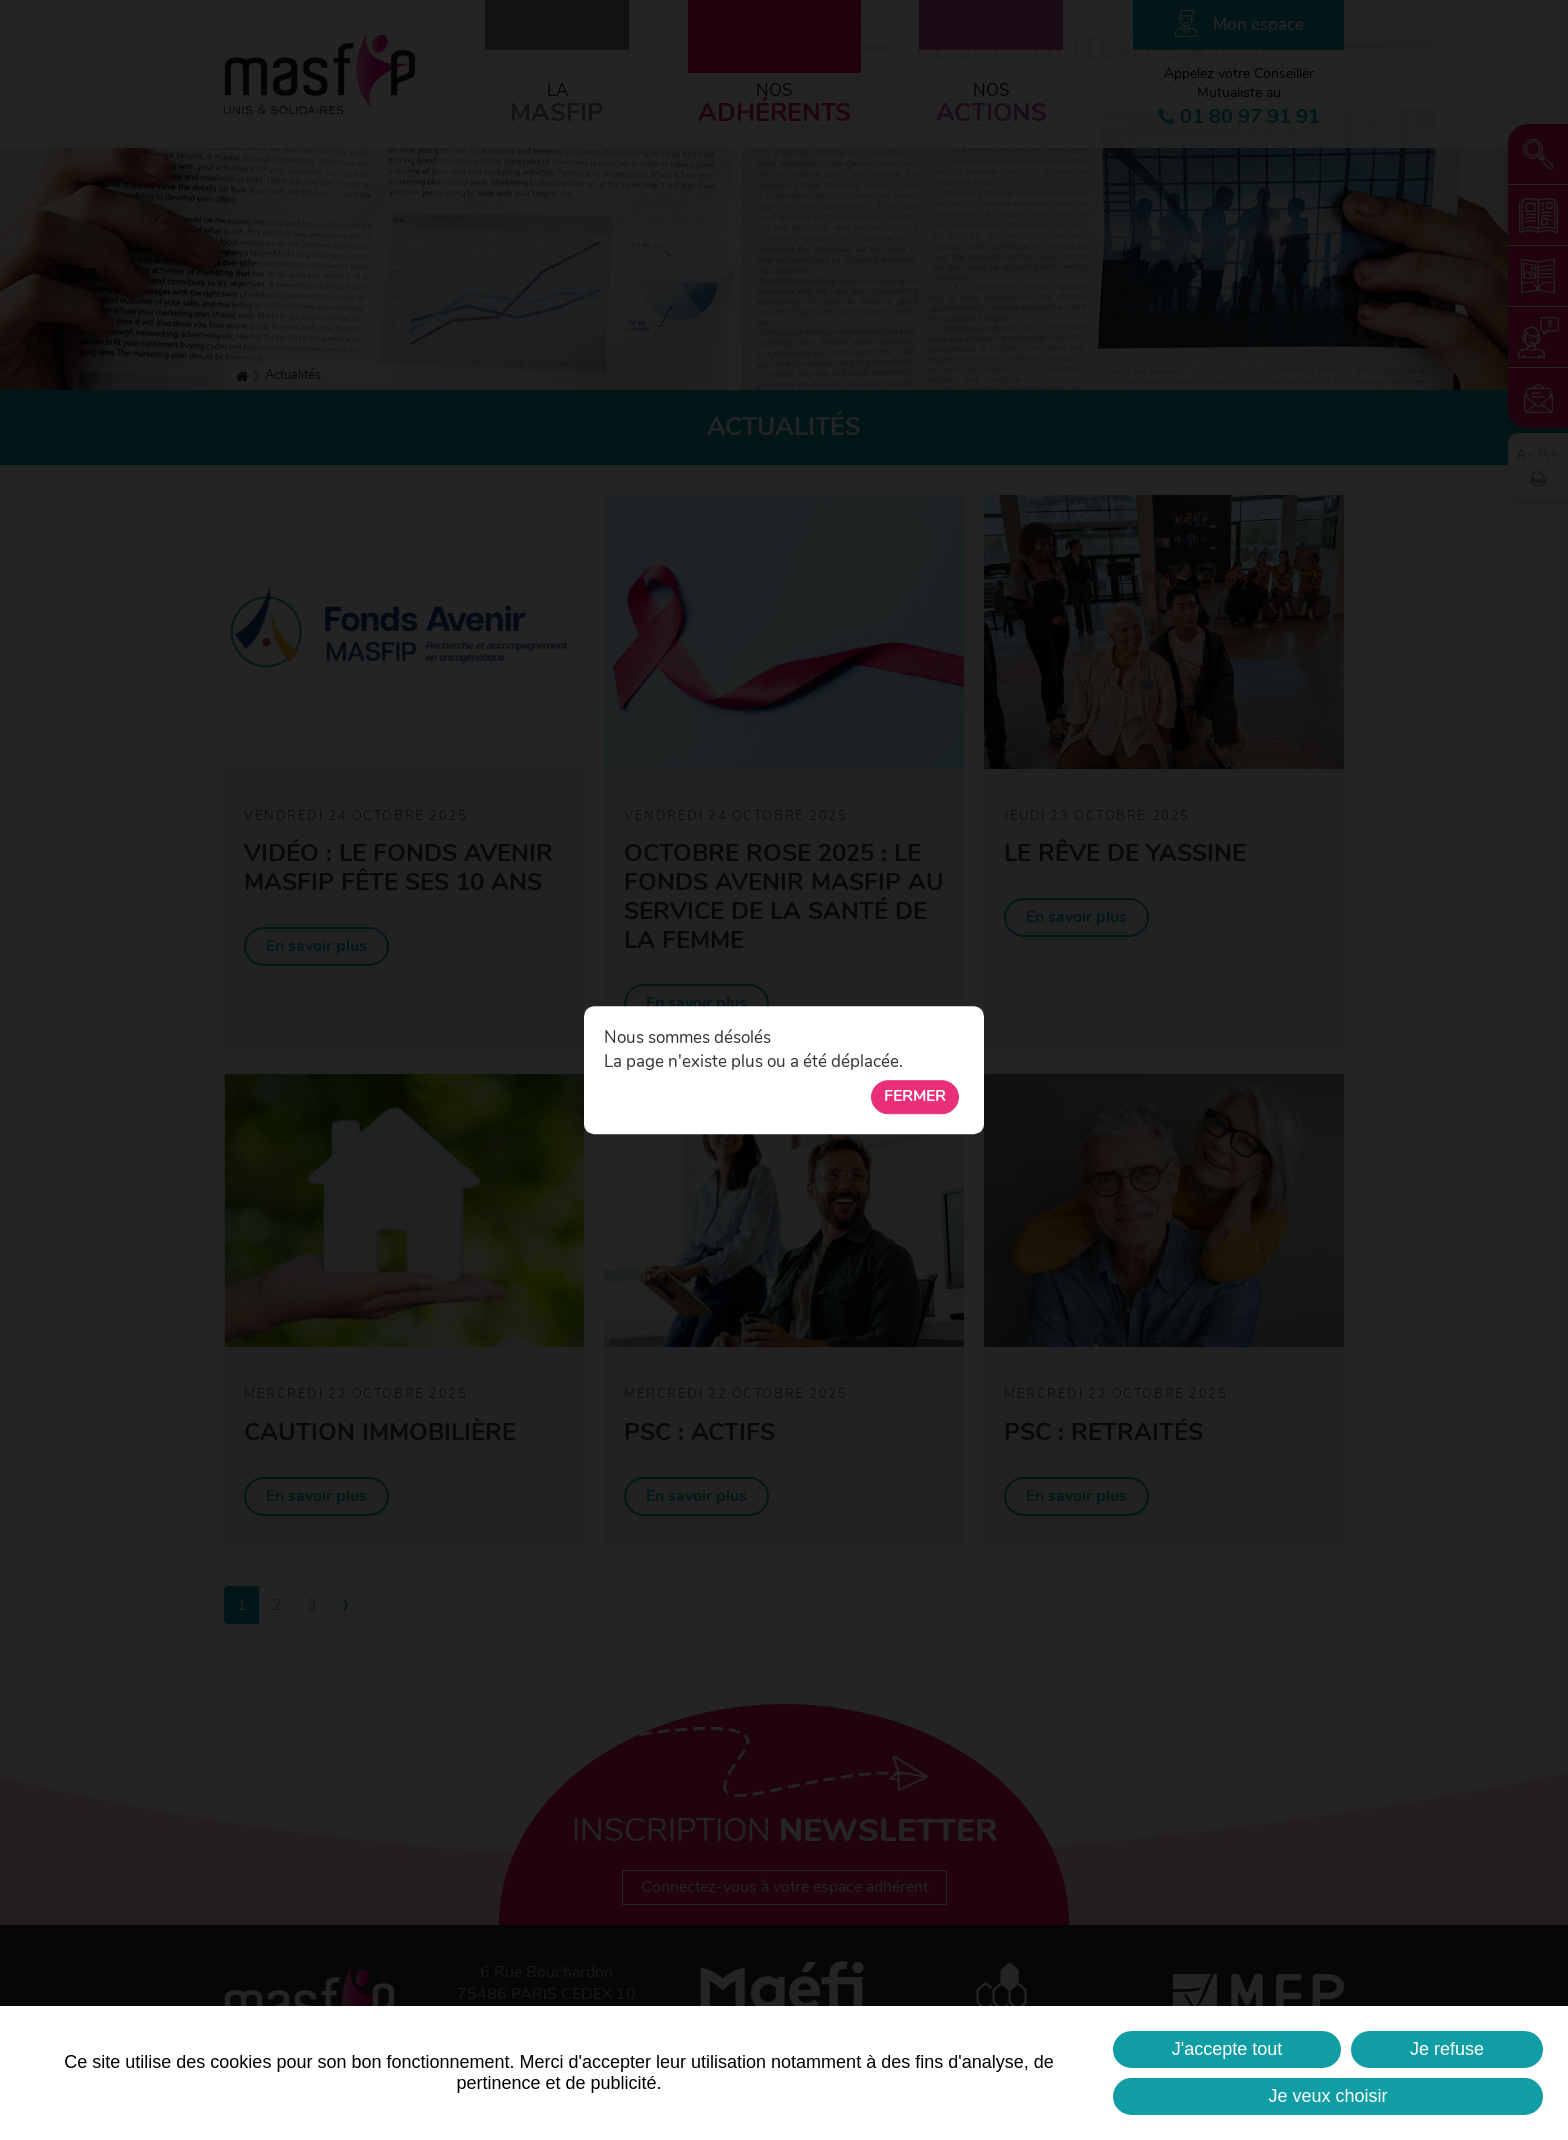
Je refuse (1447, 2049)
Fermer (915, 1097)
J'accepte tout (1227, 2049)
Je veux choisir (1327, 2096)
